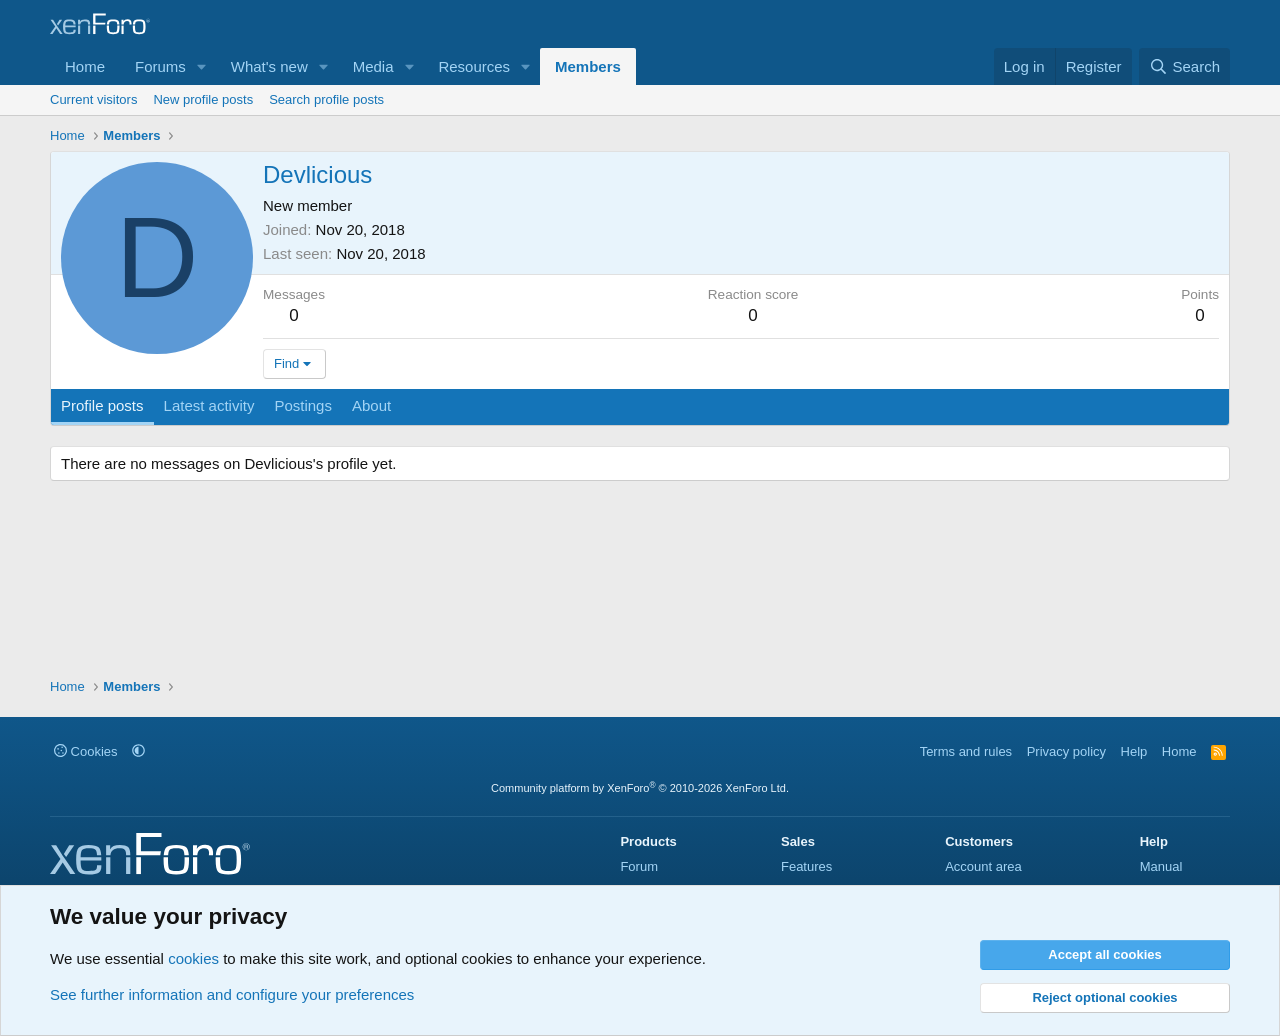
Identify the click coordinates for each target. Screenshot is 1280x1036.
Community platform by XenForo (640, 788)
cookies (193, 958)
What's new (269, 66)
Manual (1161, 866)
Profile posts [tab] (102, 405)
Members (588, 66)
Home (85, 66)
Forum (639, 866)
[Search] (1184, 66)
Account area (983, 866)
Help (1134, 751)
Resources (474, 66)
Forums (160, 66)
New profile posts (203, 99)
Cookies (86, 751)
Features (806, 866)
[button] (202, 66)
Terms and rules (966, 751)
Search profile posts (326, 99)
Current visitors (93, 99)
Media (373, 66)
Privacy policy (1066, 751)
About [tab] (371, 405)
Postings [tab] (303, 405)
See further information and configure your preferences (232, 994)
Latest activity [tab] (209, 405)
